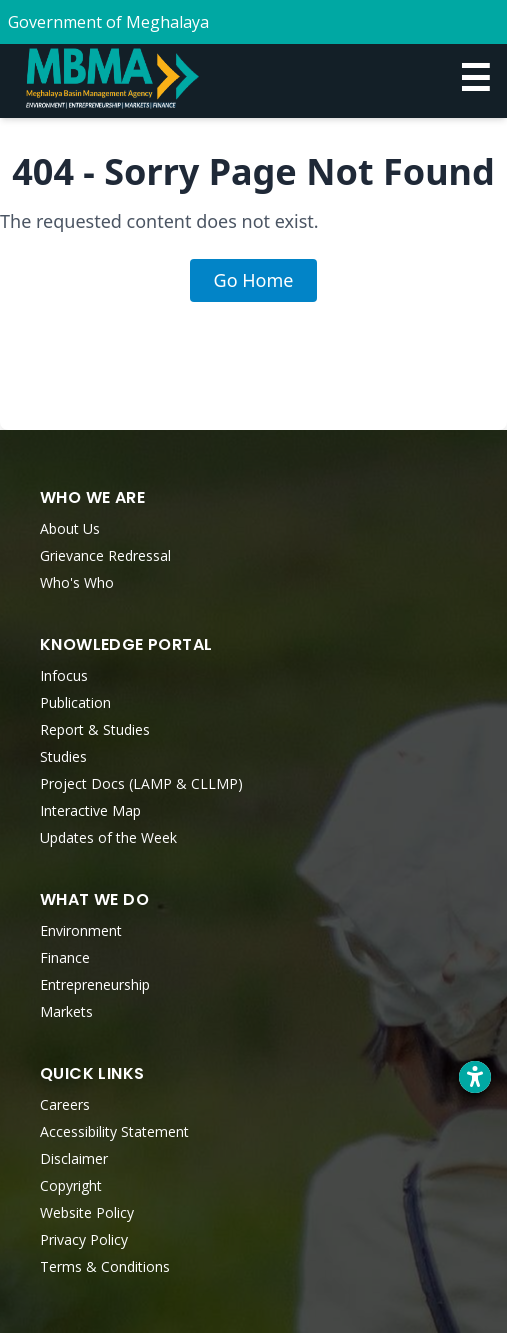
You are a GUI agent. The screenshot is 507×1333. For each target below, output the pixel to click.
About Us (70, 528)
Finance (65, 957)
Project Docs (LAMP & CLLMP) (141, 783)
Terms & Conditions (105, 1266)
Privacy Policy (84, 1239)
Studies (63, 756)
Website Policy (87, 1212)
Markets (66, 1011)
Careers (65, 1104)
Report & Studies (95, 729)
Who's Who (77, 582)
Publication (75, 702)
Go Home (254, 280)
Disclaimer (74, 1158)
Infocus (64, 675)
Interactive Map (90, 810)
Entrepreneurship (95, 984)
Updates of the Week (108, 837)
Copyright (71, 1185)
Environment (81, 930)
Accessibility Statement (114, 1131)
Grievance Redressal (105, 555)
